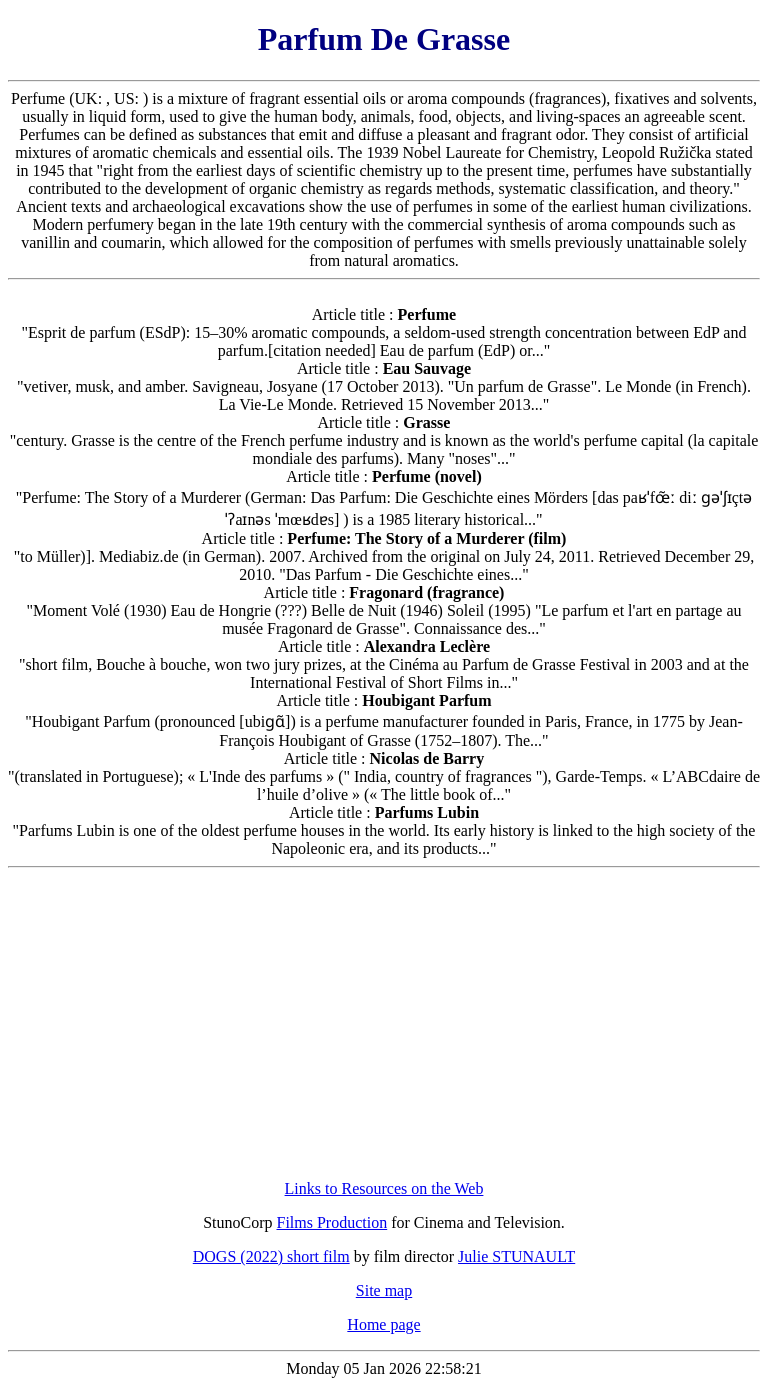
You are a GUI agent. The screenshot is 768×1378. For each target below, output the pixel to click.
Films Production (332, 1222)
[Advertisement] (384, 1024)
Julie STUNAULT (516, 1256)
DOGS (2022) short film (271, 1256)
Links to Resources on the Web (384, 1188)
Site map (384, 1290)
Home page (383, 1324)
